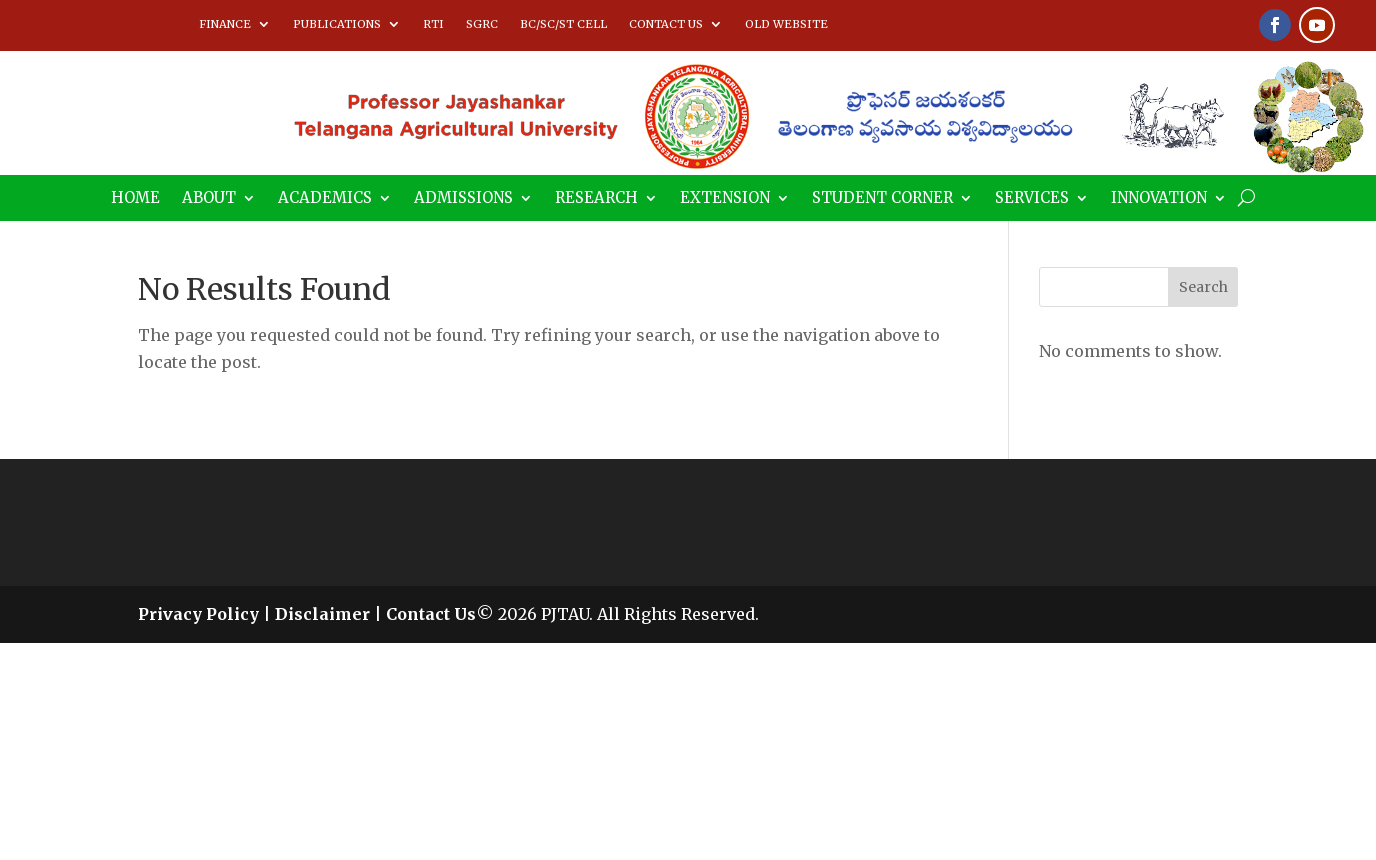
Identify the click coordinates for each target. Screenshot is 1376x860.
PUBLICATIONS (337, 24)
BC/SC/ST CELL (563, 24)
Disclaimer (322, 614)
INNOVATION (1159, 199)
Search (1203, 287)
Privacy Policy (198, 614)
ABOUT (209, 199)
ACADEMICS (325, 199)
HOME (135, 199)
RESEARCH (596, 199)
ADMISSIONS (463, 199)
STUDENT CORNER (882, 199)
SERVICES (1032, 199)
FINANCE (225, 24)
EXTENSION (725, 199)
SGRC (482, 24)
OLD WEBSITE (786, 24)
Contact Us (431, 614)
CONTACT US (666, 24)
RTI (433, 24)
